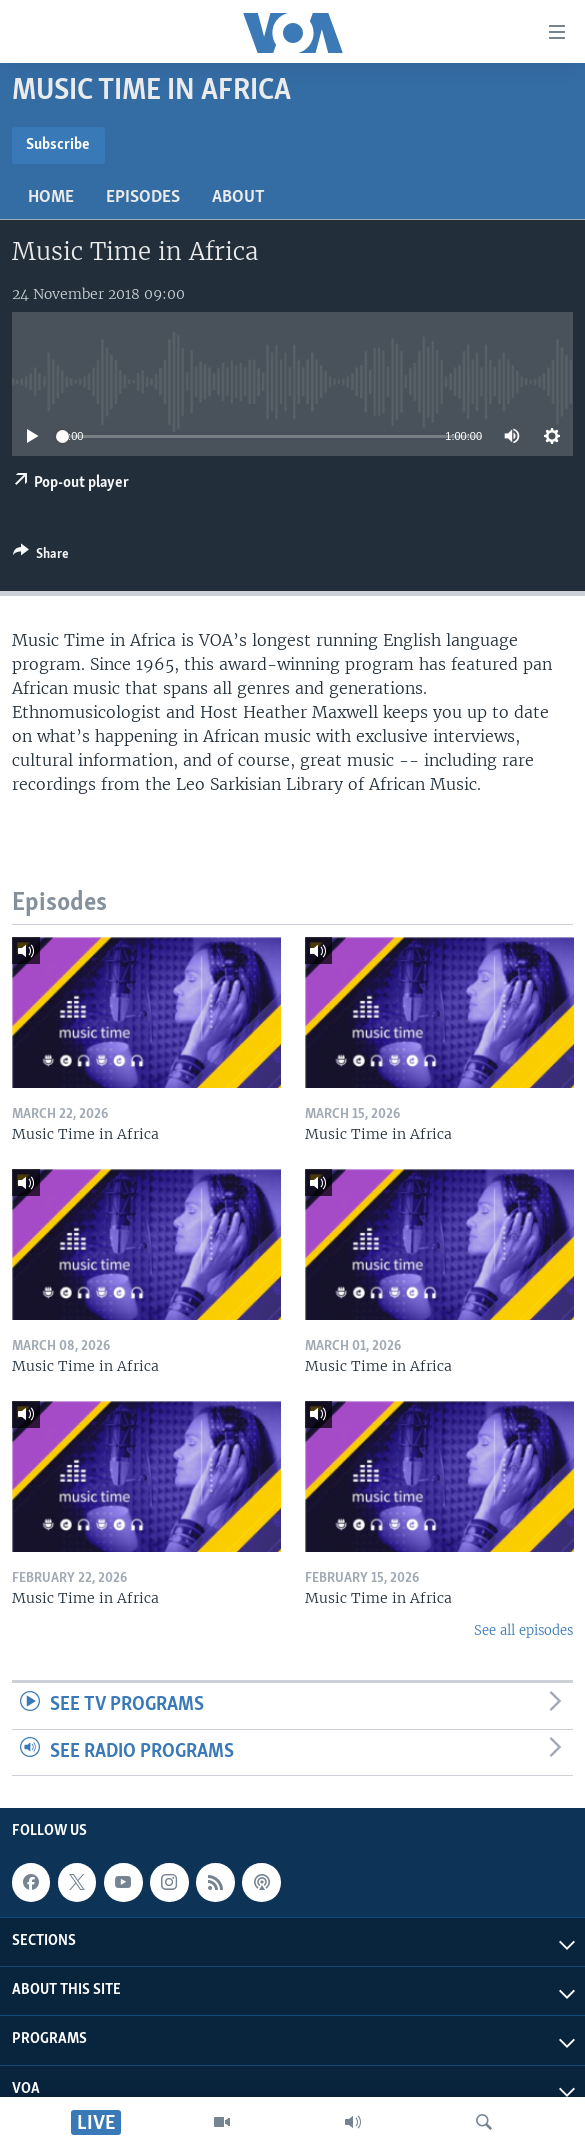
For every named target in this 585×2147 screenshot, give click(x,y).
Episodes (143, 197)
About (238, 197)
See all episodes (523, 1630)
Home (51, 197)
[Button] (41, 557)
